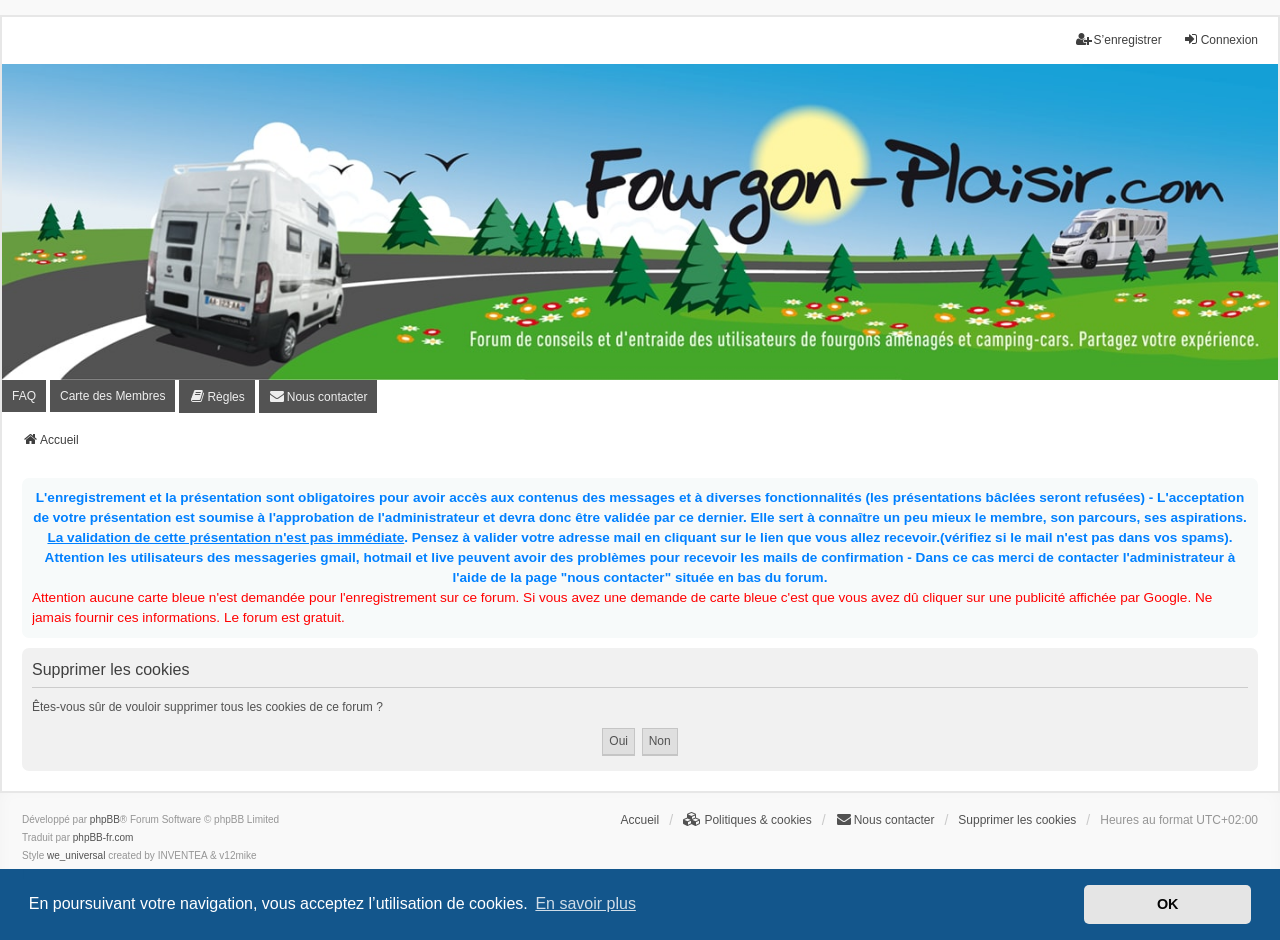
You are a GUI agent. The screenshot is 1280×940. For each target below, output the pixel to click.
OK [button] (1168, 904)
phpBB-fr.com (103, 837)
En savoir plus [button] (585, 903)
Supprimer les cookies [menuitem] (1017, 820)
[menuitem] (216, 396)
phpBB (105, 819)
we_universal (76, 855)
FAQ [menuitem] (24, 396)
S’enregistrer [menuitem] (1119, 39)
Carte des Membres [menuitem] (112, 396)
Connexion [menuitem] (1220, 39)
